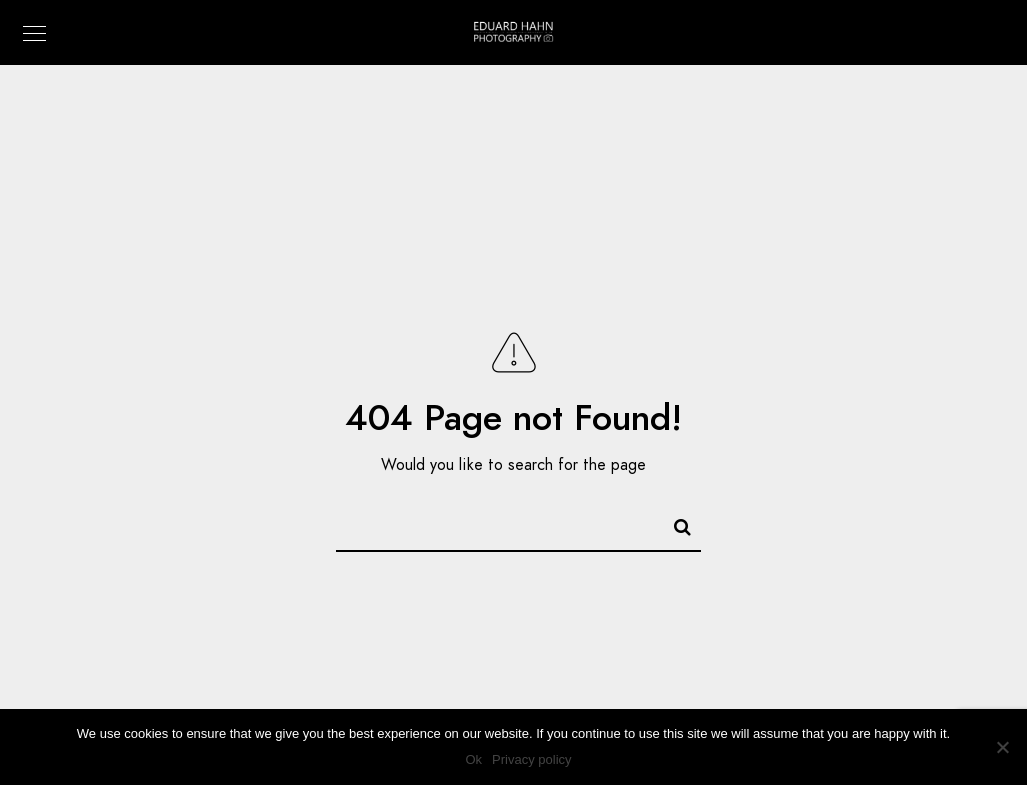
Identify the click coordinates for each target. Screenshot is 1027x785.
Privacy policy (531, 759)
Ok (473, 759)
